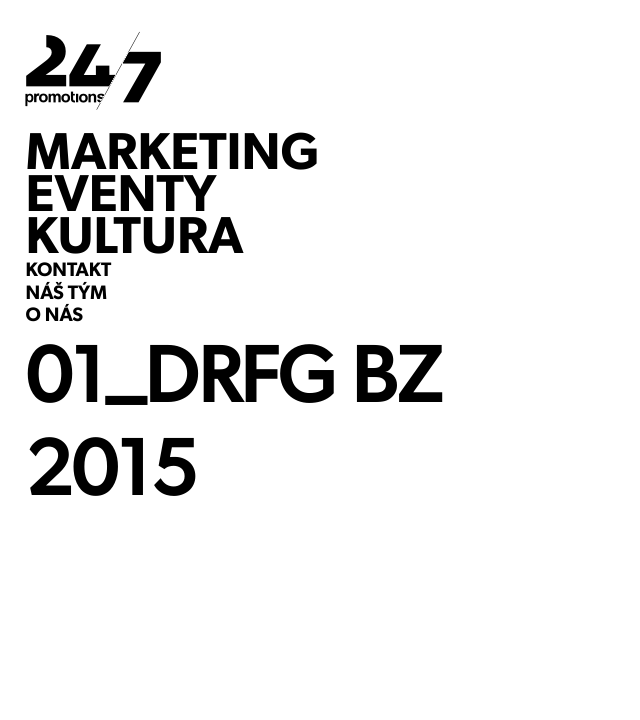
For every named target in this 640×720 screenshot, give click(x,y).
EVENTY (121, 193)
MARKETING (173, 151)
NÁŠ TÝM (66, 294)
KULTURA (135, 235)
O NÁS (54, 316)
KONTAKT (69, 271)
